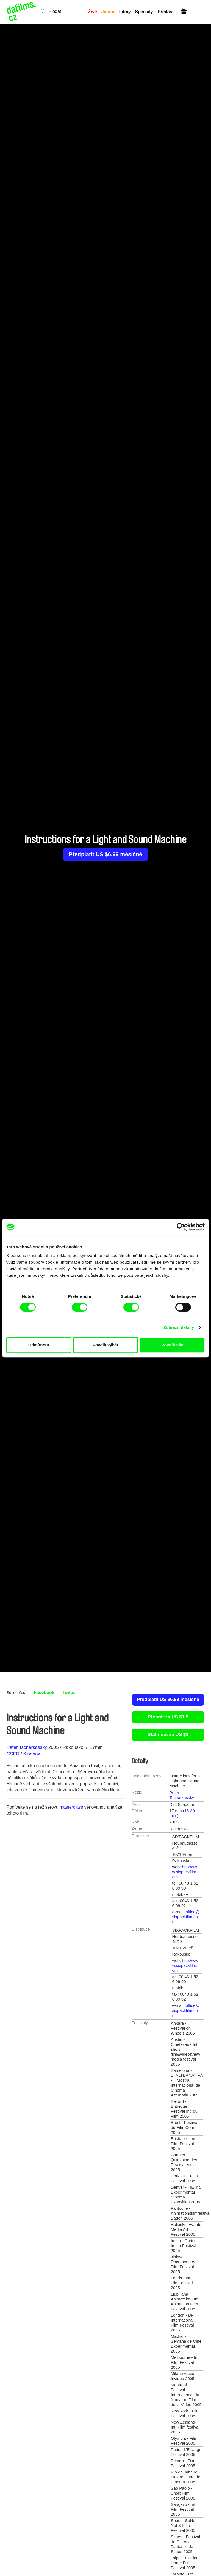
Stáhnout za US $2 (168, 1734)
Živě (92, 11)
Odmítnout (38, 1345)
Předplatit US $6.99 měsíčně (105, 854)
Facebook (44, 1692)
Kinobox (31, 1754)
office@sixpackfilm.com (186, 1917)
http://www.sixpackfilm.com (185, 1872)
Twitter (69, 1692)
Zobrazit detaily (178, 1327)
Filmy (125, 11)
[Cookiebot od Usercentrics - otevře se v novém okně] (181, 1227)
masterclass (71, 1807)
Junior (108, 11)
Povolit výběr (105, 1345)
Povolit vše (172, 1345)
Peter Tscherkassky (27, 1747)
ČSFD (14, 1754)
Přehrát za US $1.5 (168, 1717)
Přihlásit (166, 11)
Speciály (144, 11)
